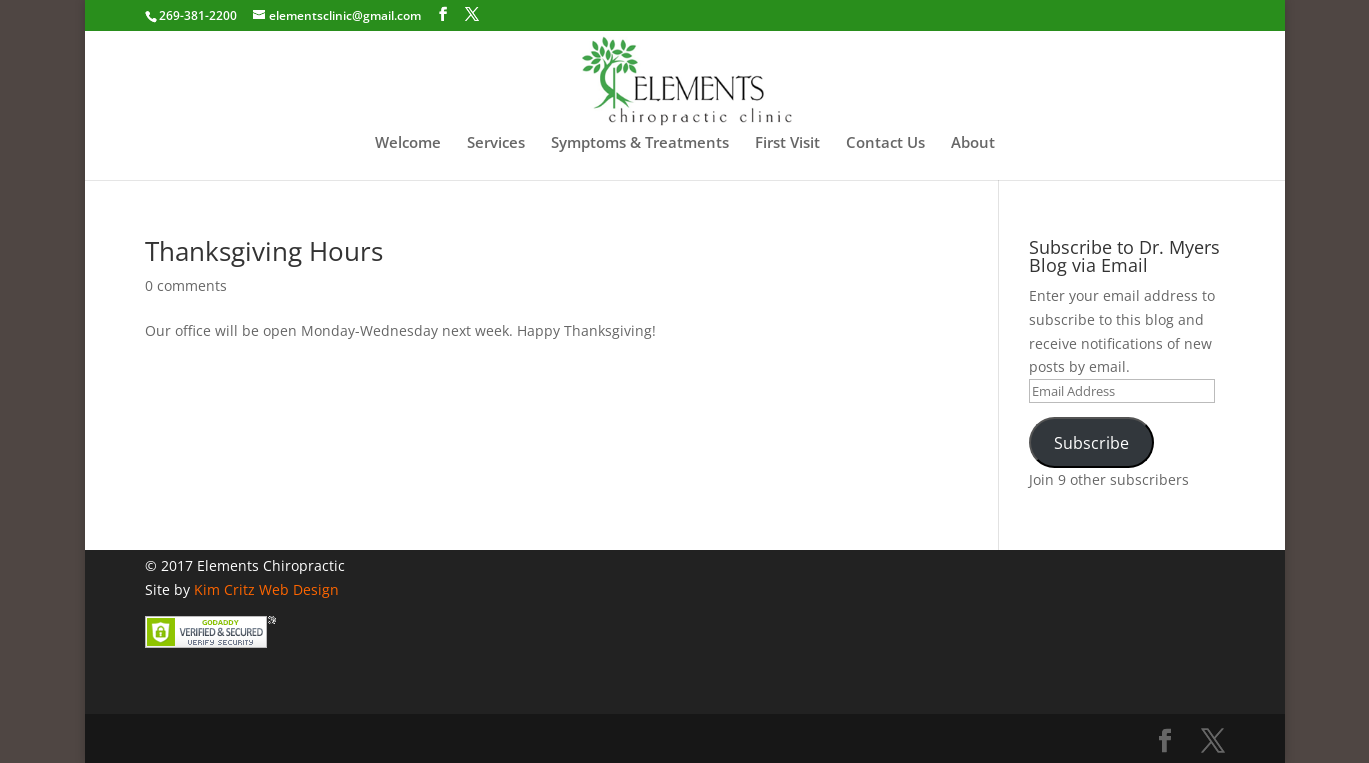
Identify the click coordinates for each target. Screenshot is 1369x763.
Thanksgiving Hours (264, 251)
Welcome (408, 143)
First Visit (787, 143)
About (973, 143)
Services (496, 143)
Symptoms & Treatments (640, 143)
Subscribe (1091, 443)
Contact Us (885, 143)
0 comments (186, 285)
